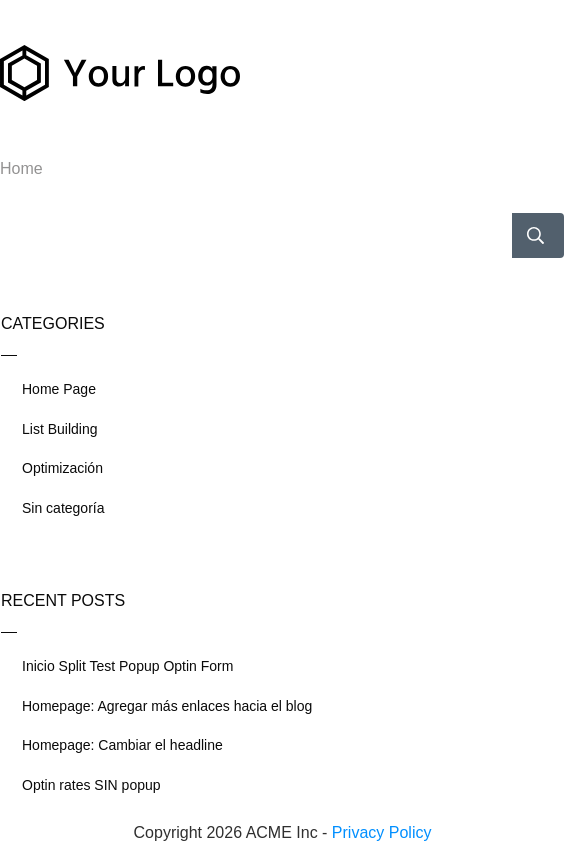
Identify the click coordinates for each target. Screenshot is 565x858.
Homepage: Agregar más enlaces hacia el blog (167, 706)
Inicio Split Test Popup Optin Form (127, 666)
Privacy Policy (382, 832)
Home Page (59, 389)
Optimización (62, 468)
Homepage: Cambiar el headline (122, 745)
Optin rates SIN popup (91, 785)
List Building (60, 429)
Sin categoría (63, 508)
